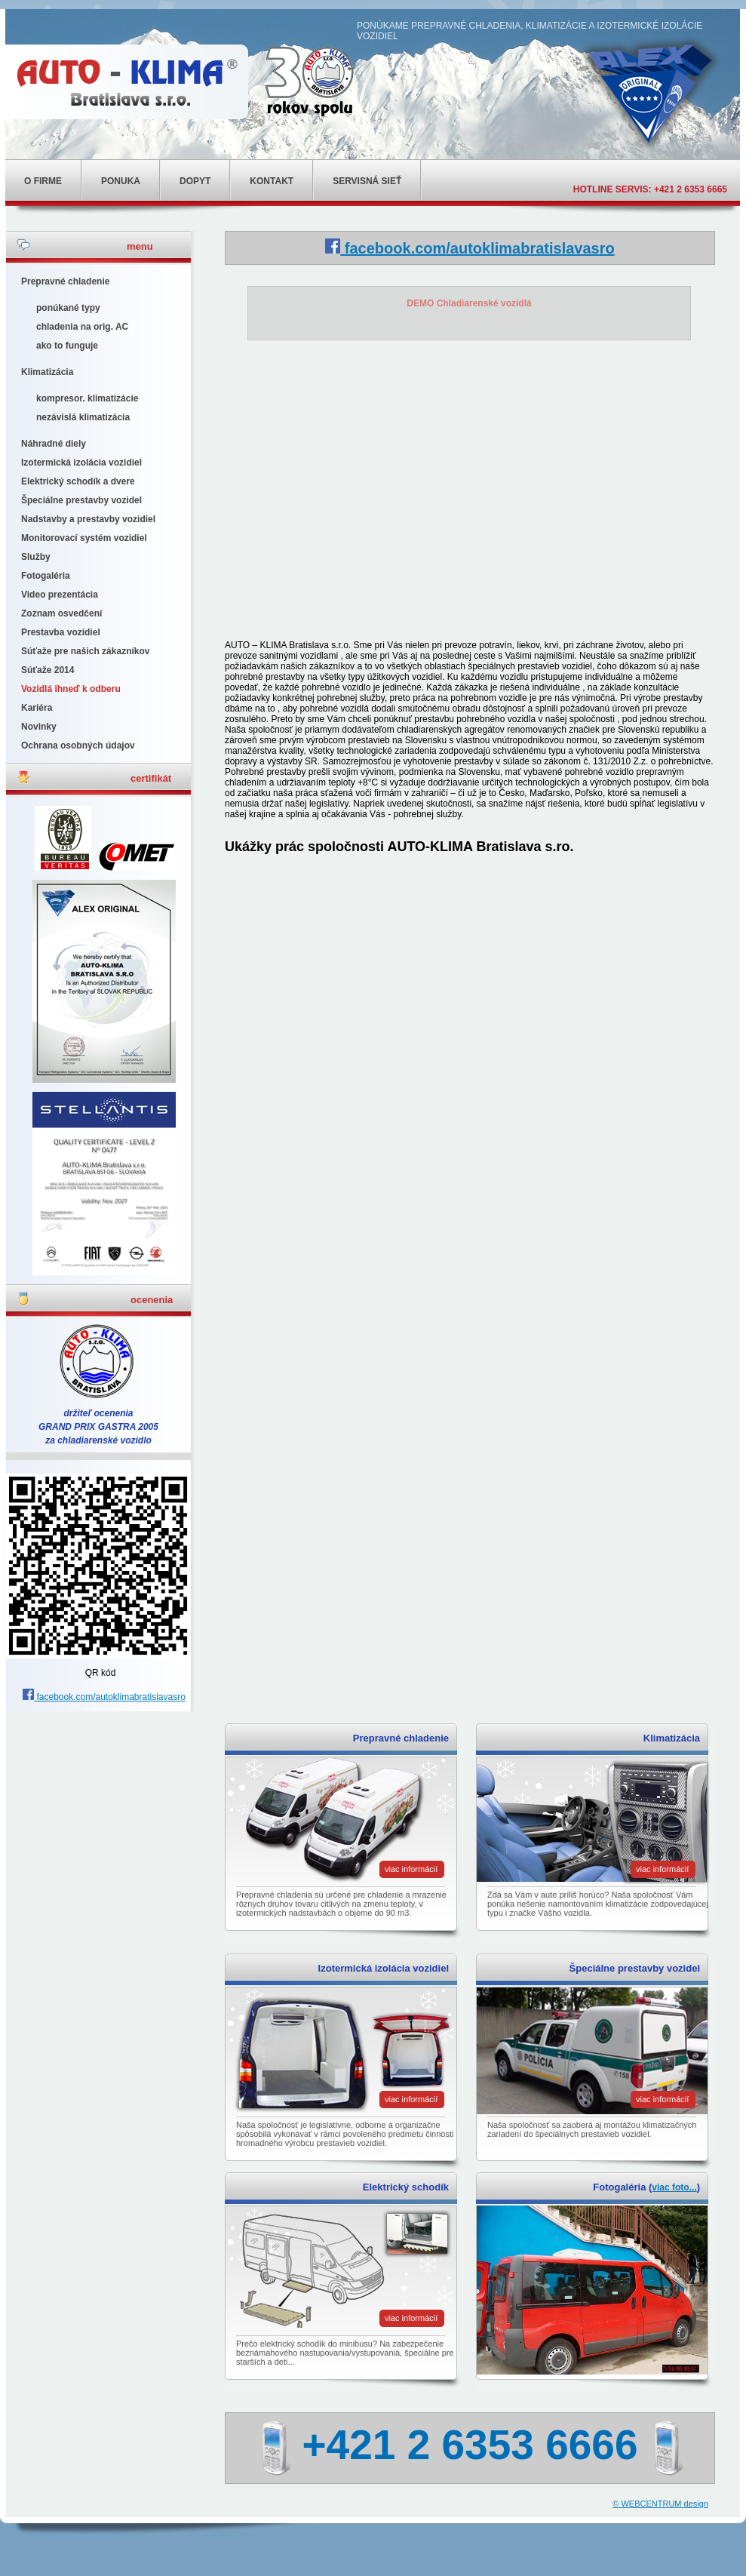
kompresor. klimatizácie (87, 398)
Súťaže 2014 (47, 670)
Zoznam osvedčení (61, 613)
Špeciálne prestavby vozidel (81, 500)
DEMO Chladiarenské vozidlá (469, 303)
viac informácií (411, 1869)
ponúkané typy (68, 308)
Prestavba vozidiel (60, 632)
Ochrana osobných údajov (78, 745)
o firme (43, 181)
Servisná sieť (367, 181)
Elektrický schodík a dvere (78, 481)
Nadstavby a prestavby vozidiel (88, 519)
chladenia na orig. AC (82, 326)
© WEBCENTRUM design (660, 2503)
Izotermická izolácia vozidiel (81, 462)
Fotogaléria (45, 575)
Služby (36, 557)
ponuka (120, 181)
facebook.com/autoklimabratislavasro (104, 1697)
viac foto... (674, 2187)
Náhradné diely (53, 443)
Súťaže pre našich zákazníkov (85, 651)
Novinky (39, 726)
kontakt (271, 181)
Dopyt (195, 181)
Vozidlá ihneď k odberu (71, 689)
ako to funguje (67, 345)
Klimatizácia (47, 372)
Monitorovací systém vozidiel (84, 538)
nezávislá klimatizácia (83, 417)
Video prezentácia (59, 594)
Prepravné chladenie (65, 281)
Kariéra (36, 707)
